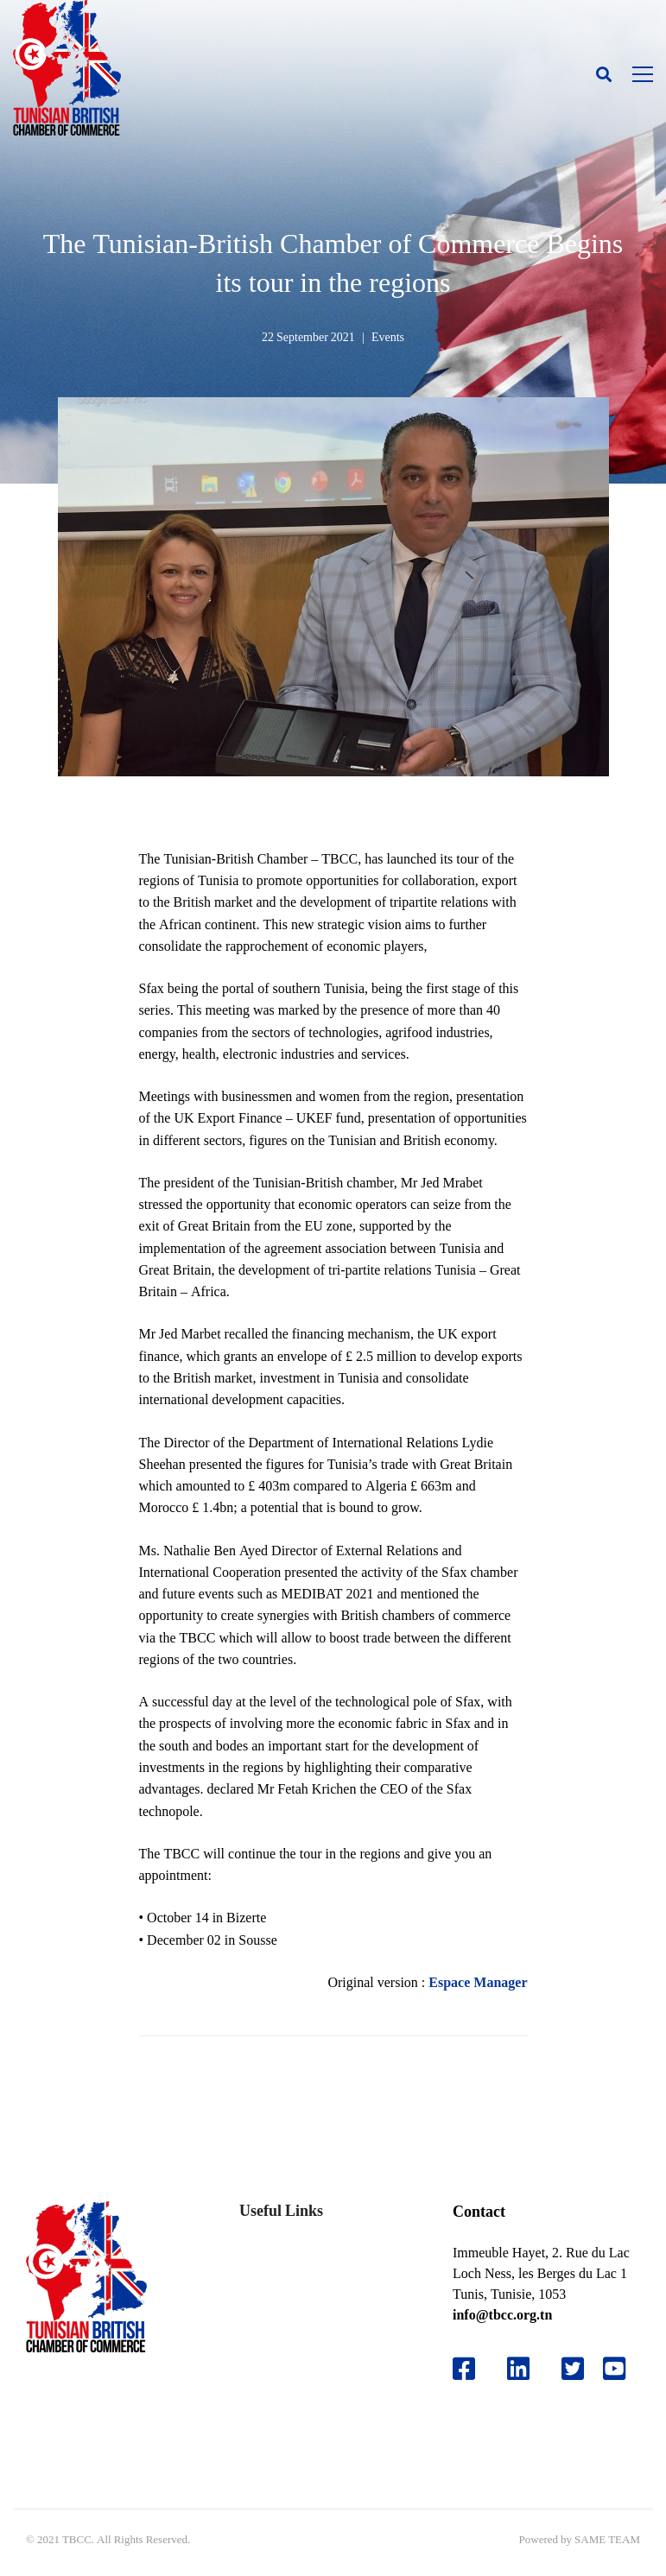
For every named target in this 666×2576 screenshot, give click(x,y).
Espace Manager (477, 1982)
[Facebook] (464, 2368)
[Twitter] (573, 2368)
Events (387, 337)
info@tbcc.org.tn (502, 2315)
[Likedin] (518, 2368)
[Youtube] (620, 2368)
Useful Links (281, 2210)
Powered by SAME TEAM (579, 2539)
